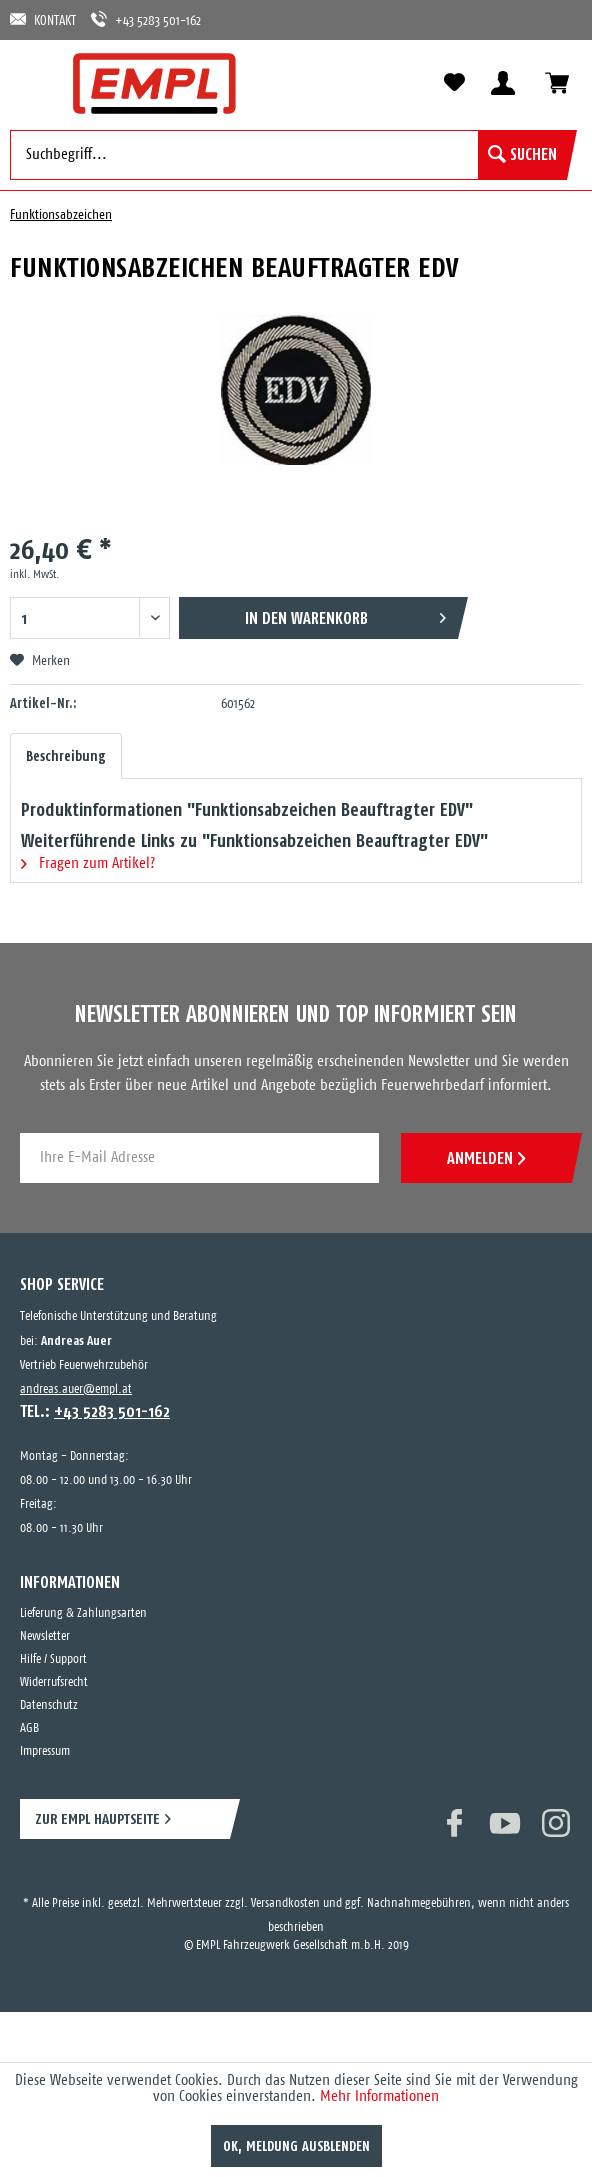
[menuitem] (35, 82)
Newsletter (45, 1636)
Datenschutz (49, 1705)
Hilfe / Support (53, 1659)
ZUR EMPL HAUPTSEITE (97, 1818)
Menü (35, 82)
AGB (29, 1728)
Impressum (45, 1751)
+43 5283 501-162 (146, 19)
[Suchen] (522, 155)
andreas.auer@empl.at (76, 1389)
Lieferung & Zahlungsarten (83, 1613)
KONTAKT (43, 19)
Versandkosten (285, 1903)
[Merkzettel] (454, 83)
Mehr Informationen (379, 2096)
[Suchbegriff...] (288, 155)
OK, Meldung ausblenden (296, 2146)
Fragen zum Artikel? (88, 863)
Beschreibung (66, 756)
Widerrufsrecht (54, 1682)
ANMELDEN (486, 1158)
